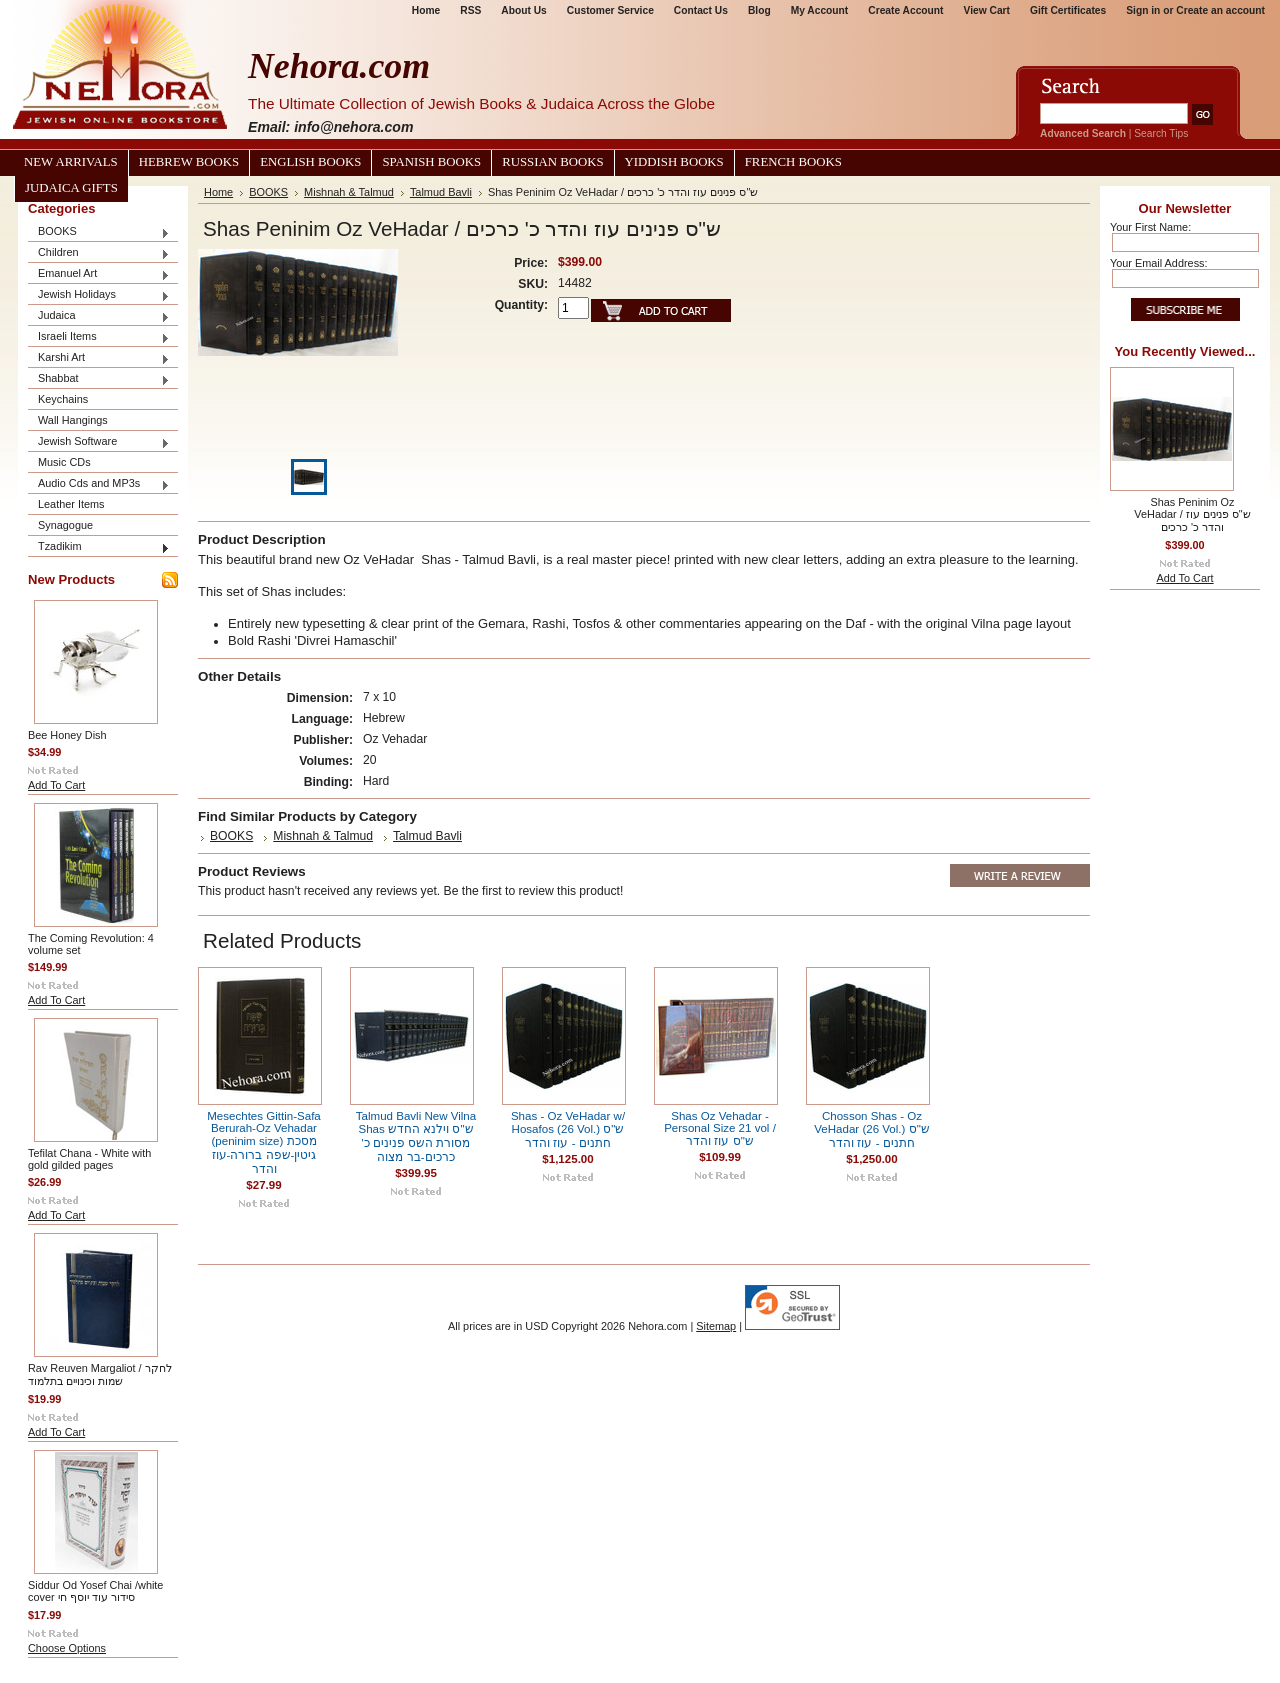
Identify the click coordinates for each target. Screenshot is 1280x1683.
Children (99, 253)
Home (426, 10)
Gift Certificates (1068, 10)
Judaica (99, 316)
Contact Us (701, 10)
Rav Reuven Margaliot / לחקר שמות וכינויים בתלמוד (100, 1374)
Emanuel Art (99, 274)
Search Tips (1161, 133)
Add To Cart (56, 785)
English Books (310, 162)
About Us (523, 10)
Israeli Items (99, 337)
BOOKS (99, 232)
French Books (793, 162)
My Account (820, 10)
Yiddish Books (674, 162)
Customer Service (610, 10)
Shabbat (99, 379)
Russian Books (552, 162)
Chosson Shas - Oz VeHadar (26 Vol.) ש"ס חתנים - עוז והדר (871, 1129)
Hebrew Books (189, 162)
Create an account (1220, 10)
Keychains (63, 399)
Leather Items (71, 504)
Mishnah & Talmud (349, 192)
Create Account (905, 10)
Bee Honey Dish (67, 735)
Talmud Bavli (441, 192)
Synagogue (65, 525)
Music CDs (64, 462)
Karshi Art (99, 358)
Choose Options (67, 1648)
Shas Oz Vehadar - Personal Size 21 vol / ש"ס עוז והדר (720, 1128)
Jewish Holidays (99, 295)
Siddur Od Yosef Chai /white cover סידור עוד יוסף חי (95, 1591)
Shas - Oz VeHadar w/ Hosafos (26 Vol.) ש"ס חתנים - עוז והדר (568, 1129)
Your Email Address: (1159, 263)
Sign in (1143, 10)
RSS (470, 10)
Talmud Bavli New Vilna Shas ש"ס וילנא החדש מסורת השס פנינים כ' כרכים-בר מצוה (416, 1136)
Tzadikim (99, 547)
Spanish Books (431, 162)
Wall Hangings (73, 420)
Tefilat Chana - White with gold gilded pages (89, 1159)
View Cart (987, 10)
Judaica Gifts (71, 188)
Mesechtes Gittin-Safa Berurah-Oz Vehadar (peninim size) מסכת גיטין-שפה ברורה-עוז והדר (264, 1142)
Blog (759, 10)
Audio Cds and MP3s (99, 484)
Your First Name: (1150, 227)
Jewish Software (99, 442)
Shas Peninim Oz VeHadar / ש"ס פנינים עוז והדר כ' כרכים (1192, 514)
